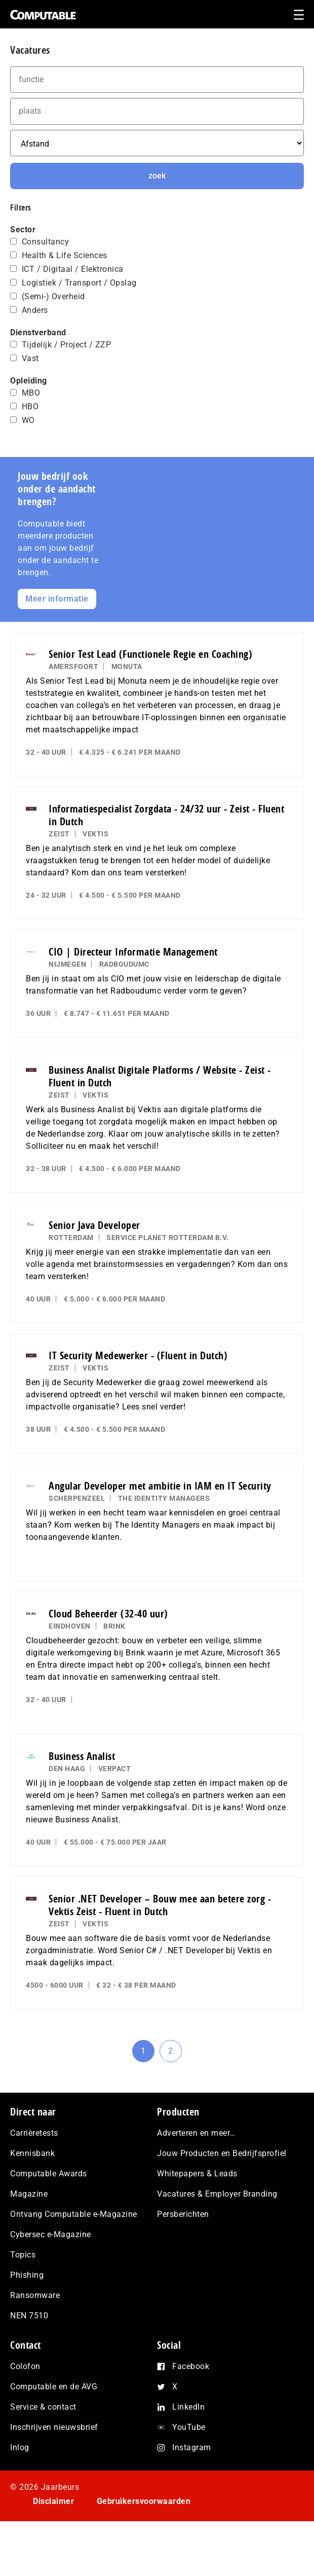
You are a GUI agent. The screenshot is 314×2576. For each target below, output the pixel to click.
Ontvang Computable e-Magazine (73, 2214)
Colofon (25, 2366)
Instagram (191, 2447)
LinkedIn (188, 2407)
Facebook (190, 2366)
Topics (22, 2255)
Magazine (29, 2194)
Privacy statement (68, 2529)
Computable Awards (48, 2173)
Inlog (19, 2447)
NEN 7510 (29, 2315)
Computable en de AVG (53, 2386)
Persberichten (183, 2214)
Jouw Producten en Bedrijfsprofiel (222, 2153)
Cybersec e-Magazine (50, 2234)
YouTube (189, 2427)
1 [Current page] (147, 2054)
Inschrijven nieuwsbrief (54, 2427)
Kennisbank (32, 2153)
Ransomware (35, 2295)
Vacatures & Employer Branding (217, 2194)
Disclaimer (53, 2501)
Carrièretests (34, 2133)
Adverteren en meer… (196, 2133)
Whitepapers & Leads (197, 2173)
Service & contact (43, 2407)
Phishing (27, 2275)
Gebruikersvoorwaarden (144, 2501)
